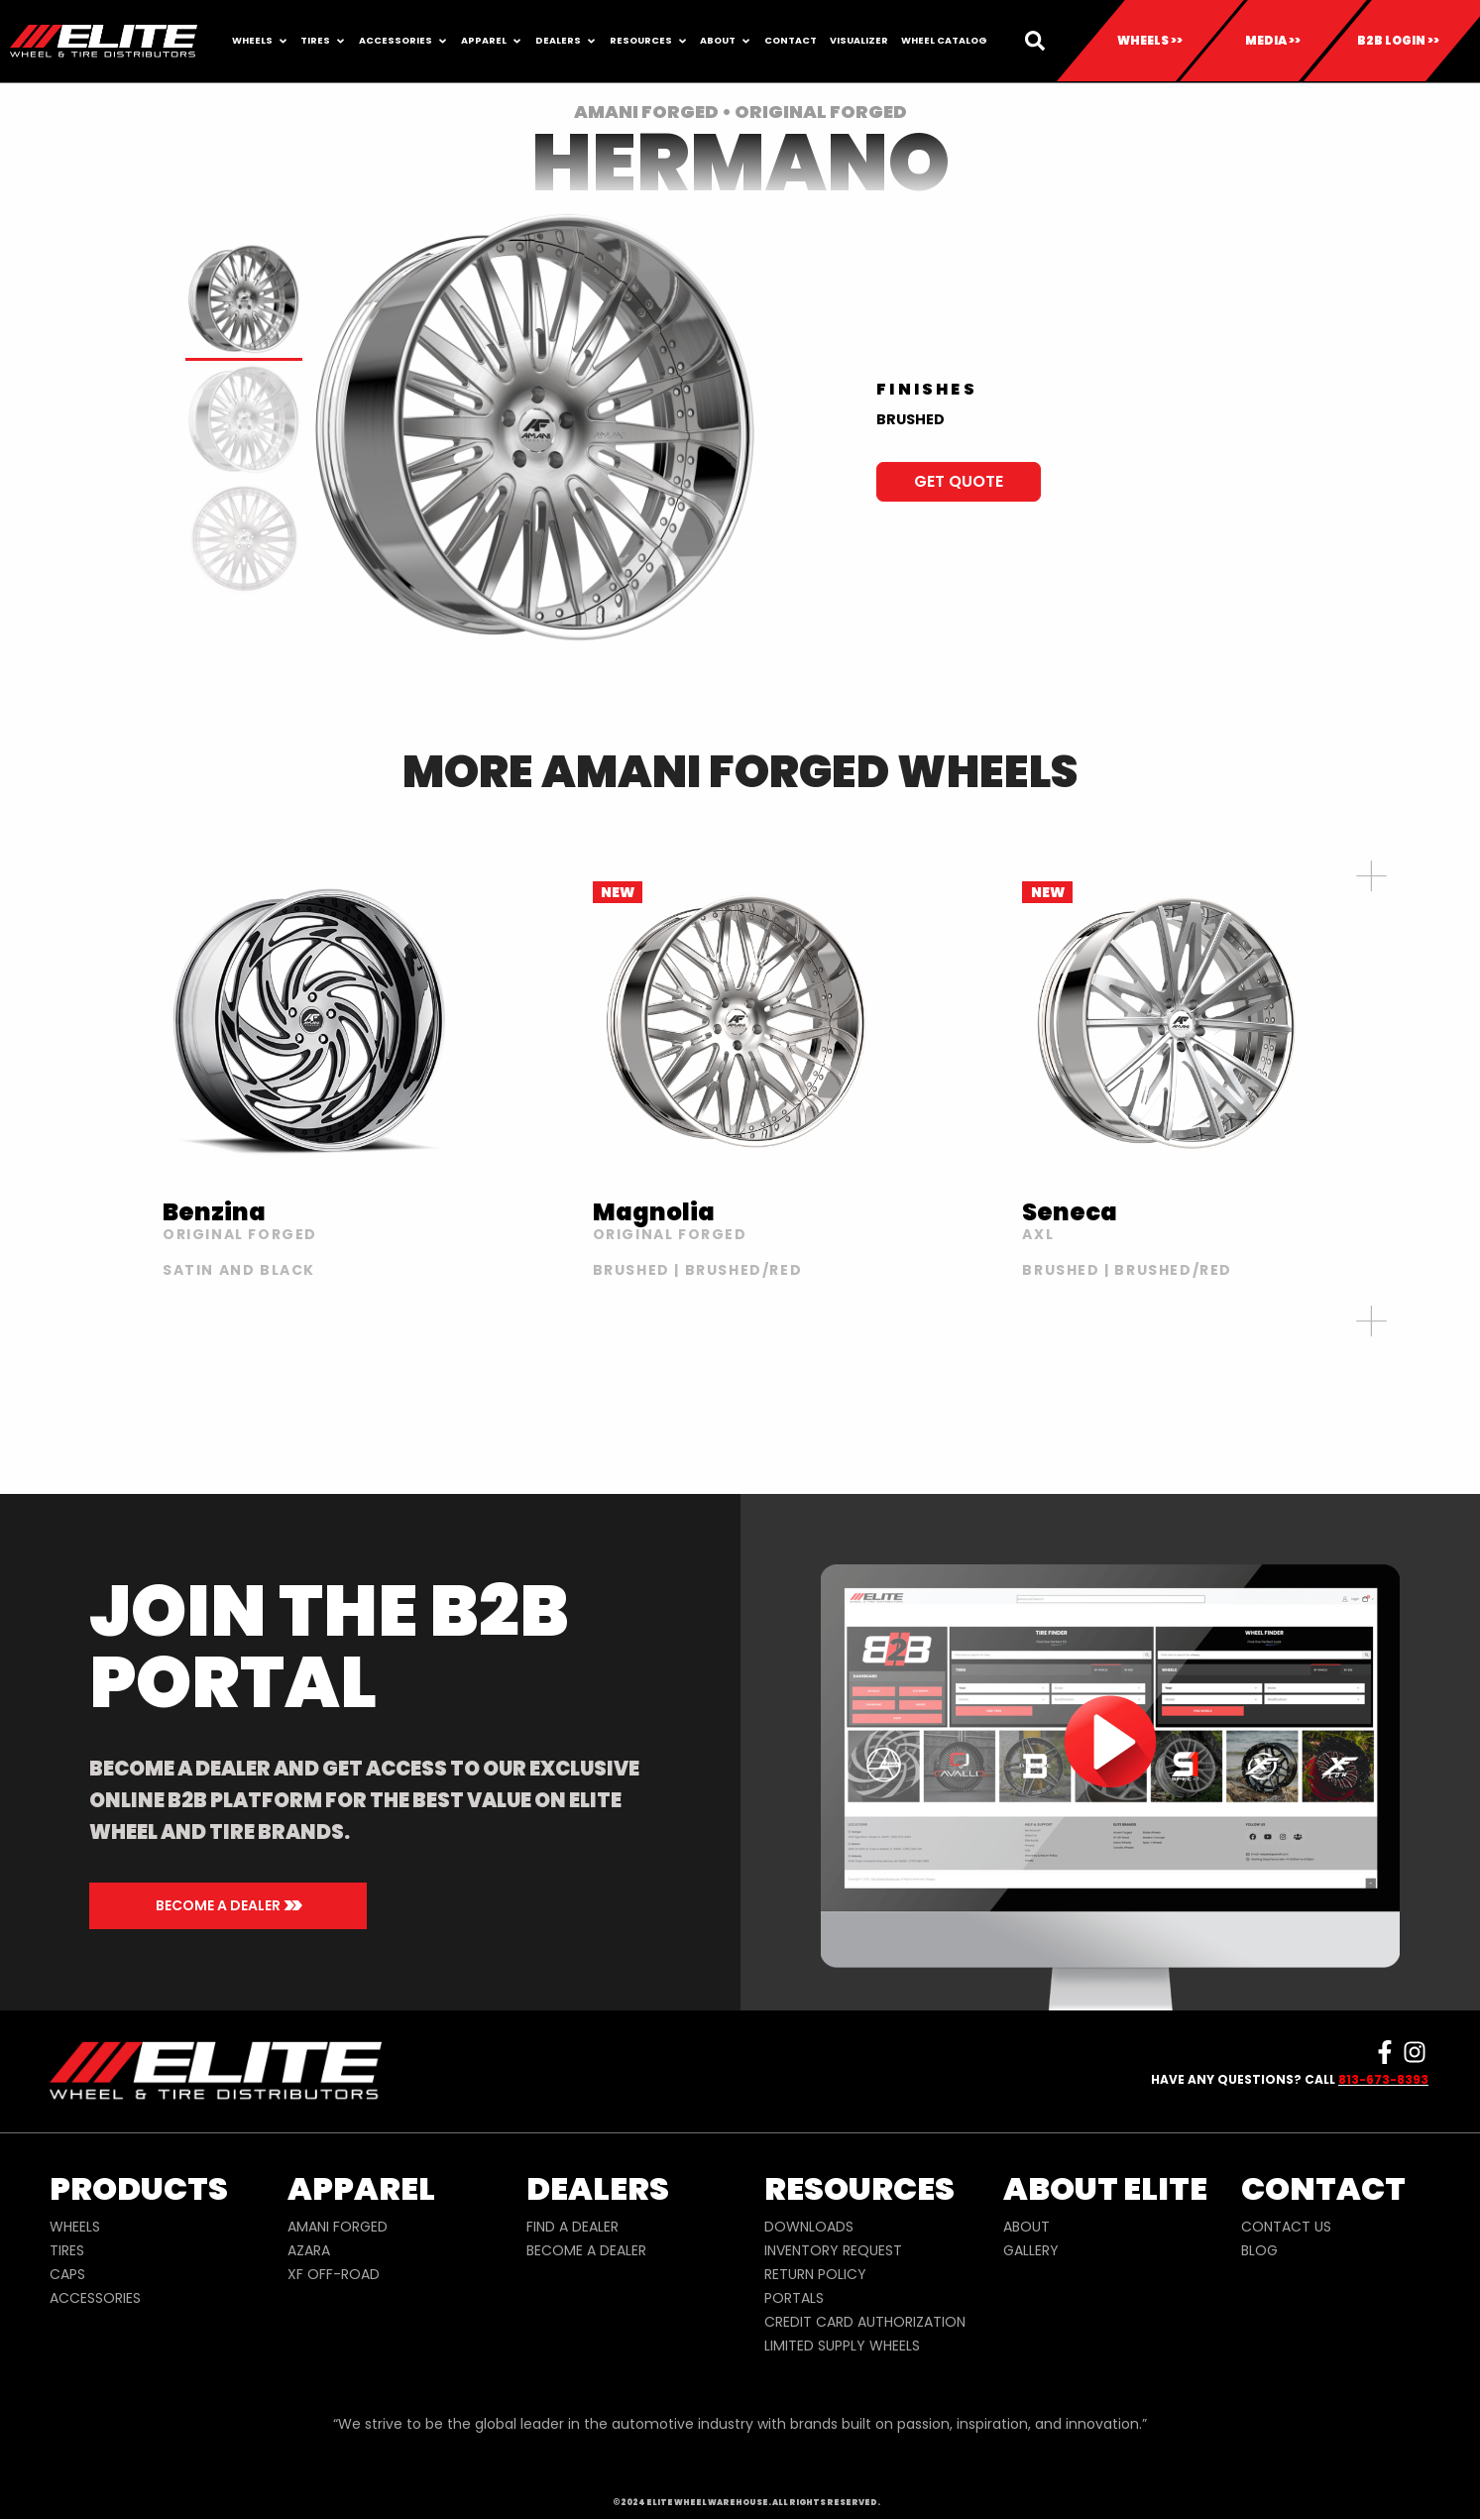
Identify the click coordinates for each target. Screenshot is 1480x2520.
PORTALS (794, 2298)
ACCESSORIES (95, 2298)
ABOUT (1026, 2226)
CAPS (67, 2274)
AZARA (308, 2250)
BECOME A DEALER (586, 2250)
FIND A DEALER (572, 2226)
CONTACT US (1286, 2226)
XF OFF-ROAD (333, 2274)
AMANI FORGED (337, 2226)
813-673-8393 (1383, 2079)
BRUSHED (910, 419)
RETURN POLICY (815, 2274)
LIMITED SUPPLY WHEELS (842, 2345)
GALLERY (1031, 2250)
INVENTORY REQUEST (833, 2250)
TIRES (67, 2250)
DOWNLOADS (809, 2226)
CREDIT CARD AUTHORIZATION (865, 2322)
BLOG (1259, 2250)
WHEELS (75, 2226)
